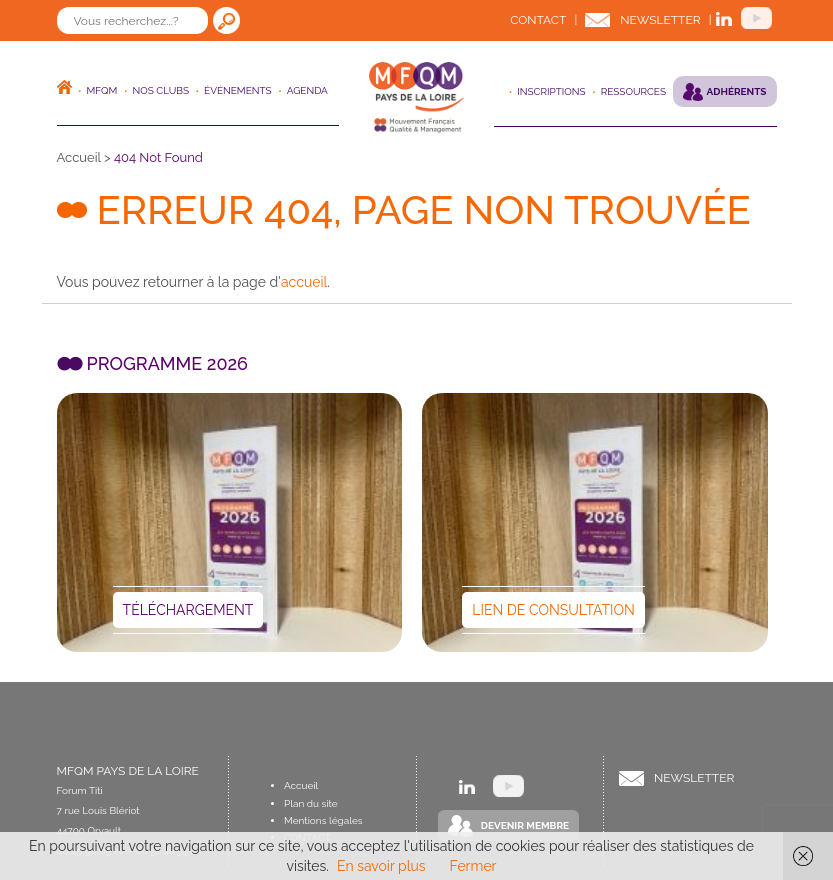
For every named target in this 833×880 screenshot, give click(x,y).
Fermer (473, 866)
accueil (304, 282)
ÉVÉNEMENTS (238, 90)
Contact (538, 20)
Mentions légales (323, 820)
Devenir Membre (525, 825)
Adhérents (737, 91)
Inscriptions (551, 91)
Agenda (307, 90)
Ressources (633, 91)
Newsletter (660, 20)
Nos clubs (160, 90)
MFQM (102, 90)
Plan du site (311, 803)
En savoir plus (381, 866)
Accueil (79, 157)
